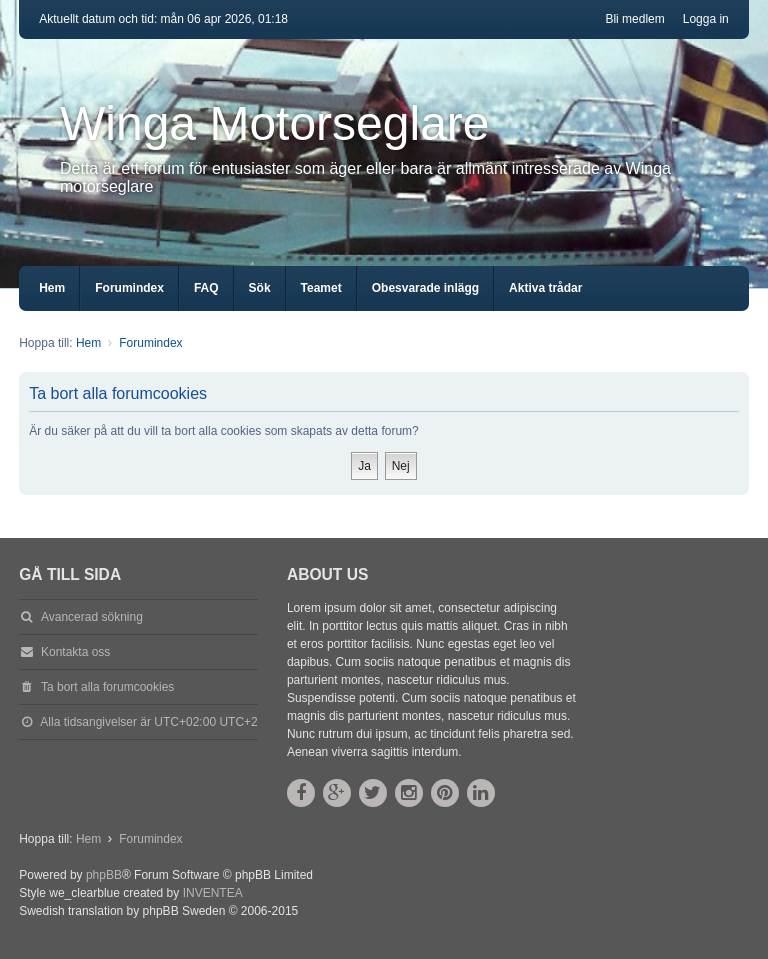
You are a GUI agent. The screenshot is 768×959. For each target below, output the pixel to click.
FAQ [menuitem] (206, 288)
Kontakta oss (75, 652)
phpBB (104, 875)
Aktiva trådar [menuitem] (545, 288)
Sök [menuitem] (260, 288)
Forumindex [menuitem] (129, 288)
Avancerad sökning (92, 617)
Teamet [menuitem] (321, 288)
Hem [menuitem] (52, 288)
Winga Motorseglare (275, 123)
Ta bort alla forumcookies (107, 687)
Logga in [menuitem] (706, 19)
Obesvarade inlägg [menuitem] (425, 288)
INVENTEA (213, 893)
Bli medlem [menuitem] (634, 19)
